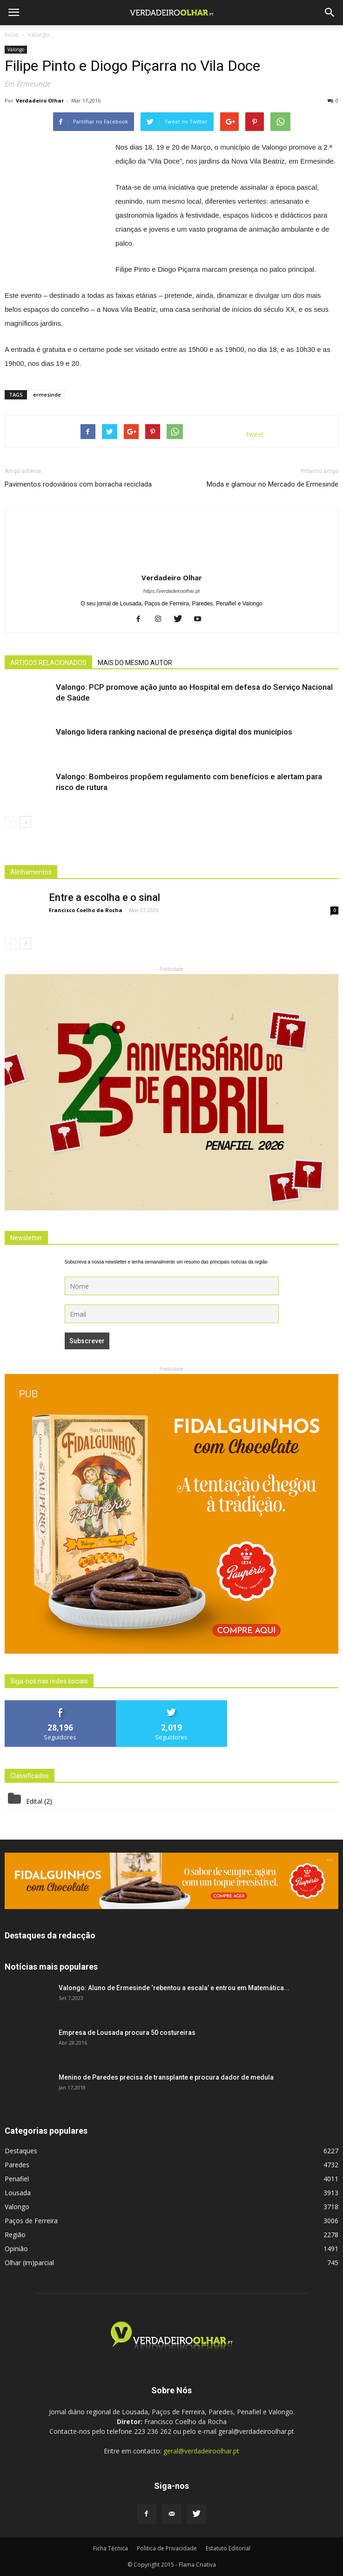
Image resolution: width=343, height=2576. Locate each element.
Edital (34, 1801)
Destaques (21, 2150)
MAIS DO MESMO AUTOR (135, 662)
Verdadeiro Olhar (40, 100)
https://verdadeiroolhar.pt (171, 591)
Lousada (18, 2192)
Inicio (12, 35)
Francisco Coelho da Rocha (85, 910)
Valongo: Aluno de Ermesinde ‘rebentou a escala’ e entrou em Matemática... (174, 1988)
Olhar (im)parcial (29, 2262)
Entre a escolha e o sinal (104, 897)
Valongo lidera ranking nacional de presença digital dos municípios (174, 731)
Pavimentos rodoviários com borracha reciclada (78, 484)
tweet (255, 434)
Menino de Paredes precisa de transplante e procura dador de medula (166, 2077)
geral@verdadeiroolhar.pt (201, 2450)
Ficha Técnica (110, 2548)
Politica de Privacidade (167, 2548)
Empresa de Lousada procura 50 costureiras (127, 2032)
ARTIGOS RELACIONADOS (48, 662)
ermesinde (47, 394)
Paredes (17, 2164)
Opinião (16, 2248)
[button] (330, 12)
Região (15, 2234)
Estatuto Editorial (228, 2548)
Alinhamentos (31, 872)
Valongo (15, 49)
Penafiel (17, 2178)
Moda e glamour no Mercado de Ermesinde (272, 484)
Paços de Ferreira (31, 2220)
